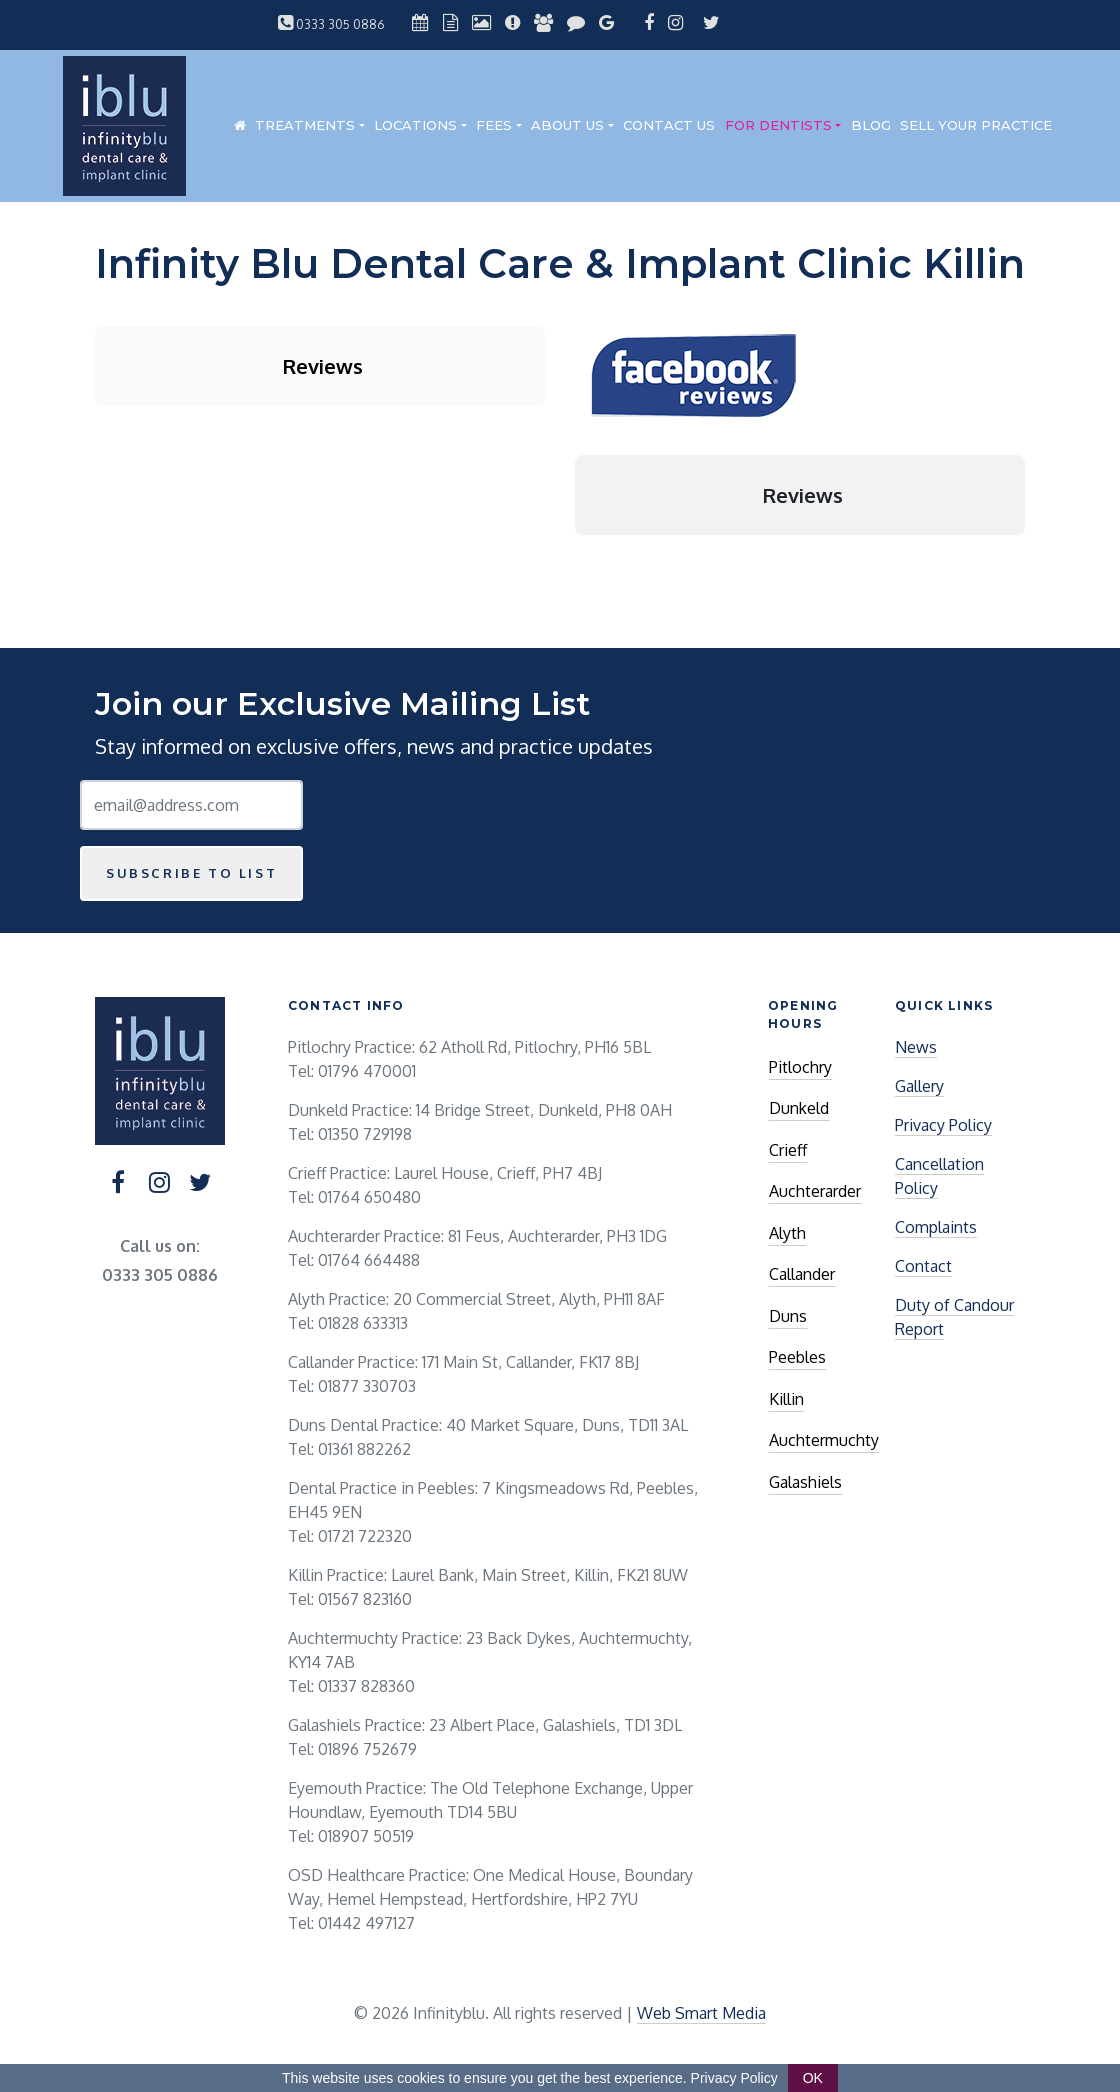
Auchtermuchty (824, 1440)
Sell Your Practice (976, 125)
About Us (567, 125)
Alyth (787, 1233)
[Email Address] (191, 805)
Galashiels (805, 1482)
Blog (871, 125)
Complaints (936, 1227)
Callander (802, 1274)
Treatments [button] (305, 125)
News (916, 1047)
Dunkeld (799, 1108)
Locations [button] (415, 125)
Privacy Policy (943, 1125)
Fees (494, 125)
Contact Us (669, 125)
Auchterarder (815, 1191)
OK (813, 2078)
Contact (923, 1266)
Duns (788, 1316)
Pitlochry (800, 1067)
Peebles (797, 1357)
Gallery (919, 1086)
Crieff (788, 1150)
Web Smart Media (701, 2013)
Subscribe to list (191, 873)
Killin (786, 1399)
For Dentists (778, 125)
